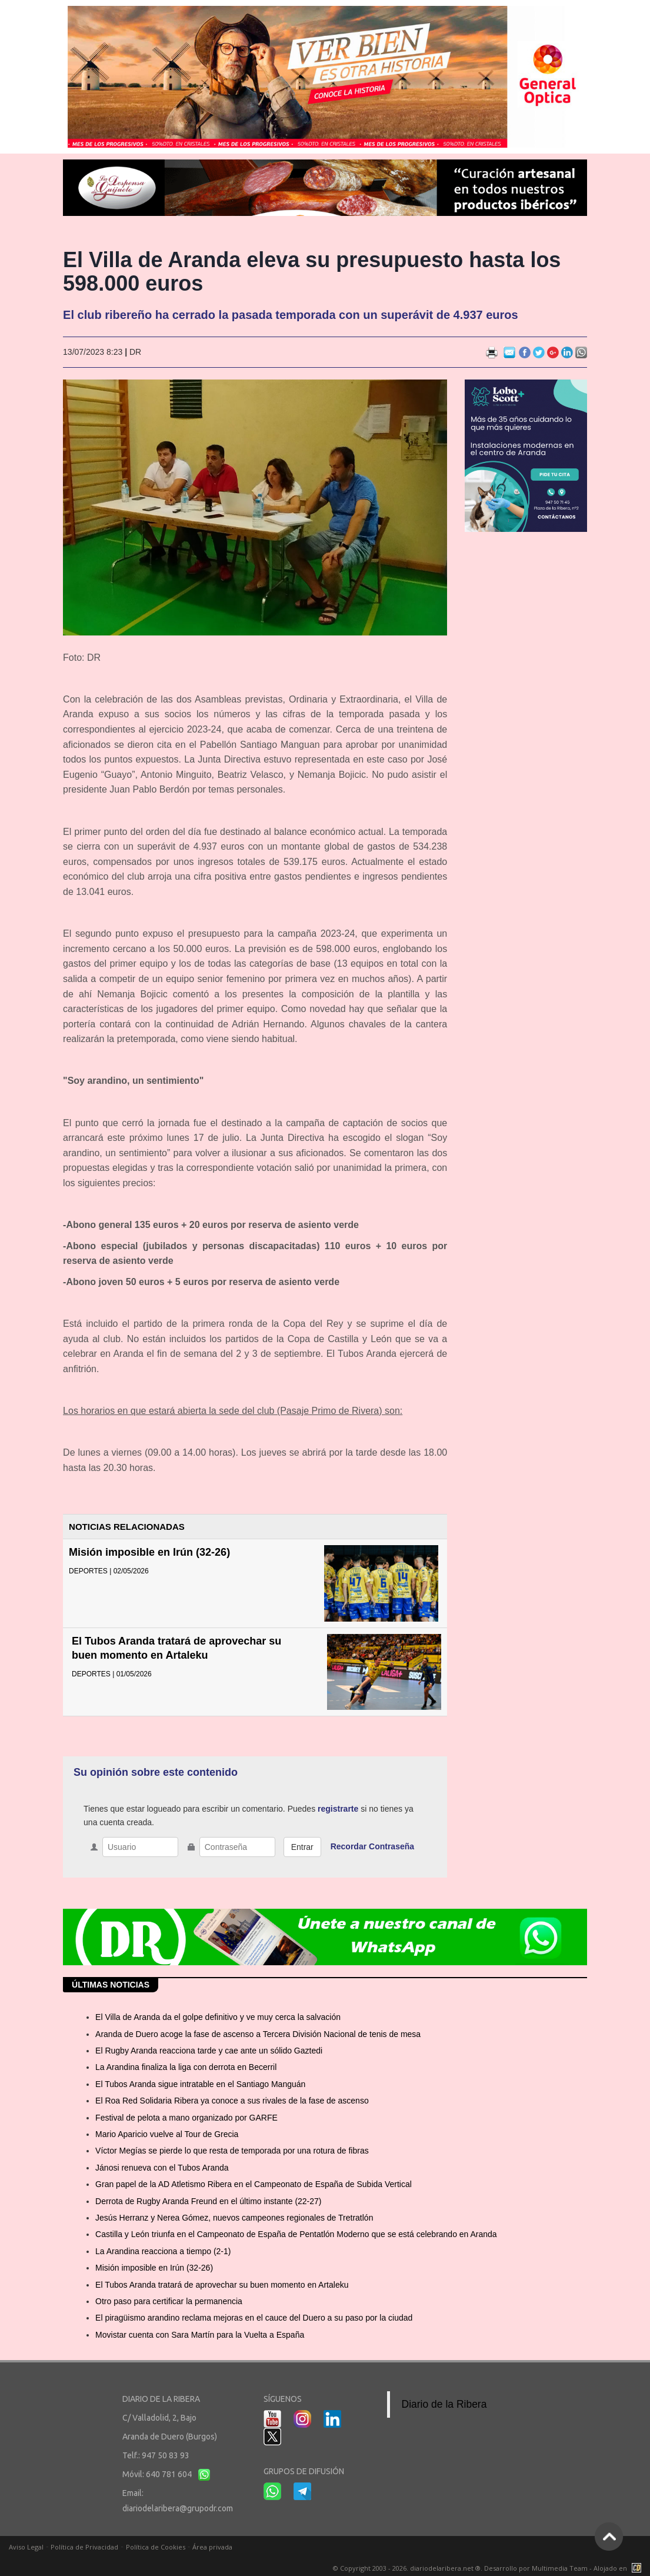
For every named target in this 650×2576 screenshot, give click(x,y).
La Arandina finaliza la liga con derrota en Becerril (185, 2067)
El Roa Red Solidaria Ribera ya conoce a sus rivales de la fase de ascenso (232, 2100)
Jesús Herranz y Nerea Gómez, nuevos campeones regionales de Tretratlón (234, 2217)
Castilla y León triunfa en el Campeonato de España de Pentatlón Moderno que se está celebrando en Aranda (296, 2234)
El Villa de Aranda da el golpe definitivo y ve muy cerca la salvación (218, 2017)
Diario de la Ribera (444, 2404)
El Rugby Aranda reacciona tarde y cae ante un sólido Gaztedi (208, 2050)
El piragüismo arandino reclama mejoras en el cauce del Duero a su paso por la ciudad (253, 2317)
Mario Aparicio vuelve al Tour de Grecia (166, 2134)
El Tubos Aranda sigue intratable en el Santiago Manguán (200, 2084)
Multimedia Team (560, 2568)
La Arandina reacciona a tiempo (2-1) (163, 2251)
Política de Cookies (155, 2546)
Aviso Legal (26, 2546)
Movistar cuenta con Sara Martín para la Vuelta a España (199, 2334)
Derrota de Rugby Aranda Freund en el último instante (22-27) (208, 2201)
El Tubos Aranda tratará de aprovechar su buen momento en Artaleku (221, 2284)
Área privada (212, 2546)
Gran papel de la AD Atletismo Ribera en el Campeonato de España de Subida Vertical (253, 2184)
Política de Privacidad (84, 2546)
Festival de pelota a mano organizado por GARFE (186, 2117)
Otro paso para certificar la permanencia (168, 2301)
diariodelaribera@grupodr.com (177, 2508)
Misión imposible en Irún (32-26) (149, 1552)
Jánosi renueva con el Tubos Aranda (162, 2167)
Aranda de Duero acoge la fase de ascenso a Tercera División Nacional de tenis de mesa (258, 2034)
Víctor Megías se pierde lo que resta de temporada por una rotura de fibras (232, 2150)
